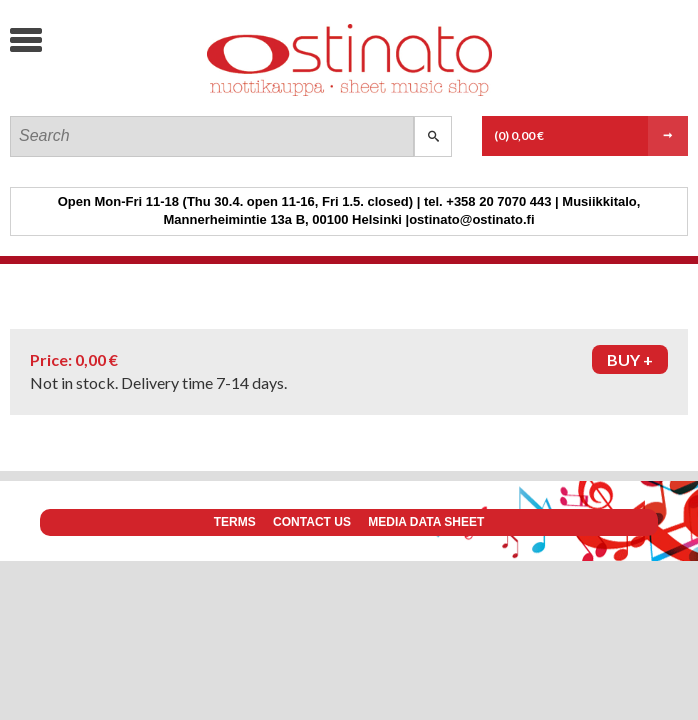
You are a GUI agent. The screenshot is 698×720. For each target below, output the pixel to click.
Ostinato (160, 95)
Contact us (312, 522)
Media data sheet (426, 522)
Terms (235, 522)
